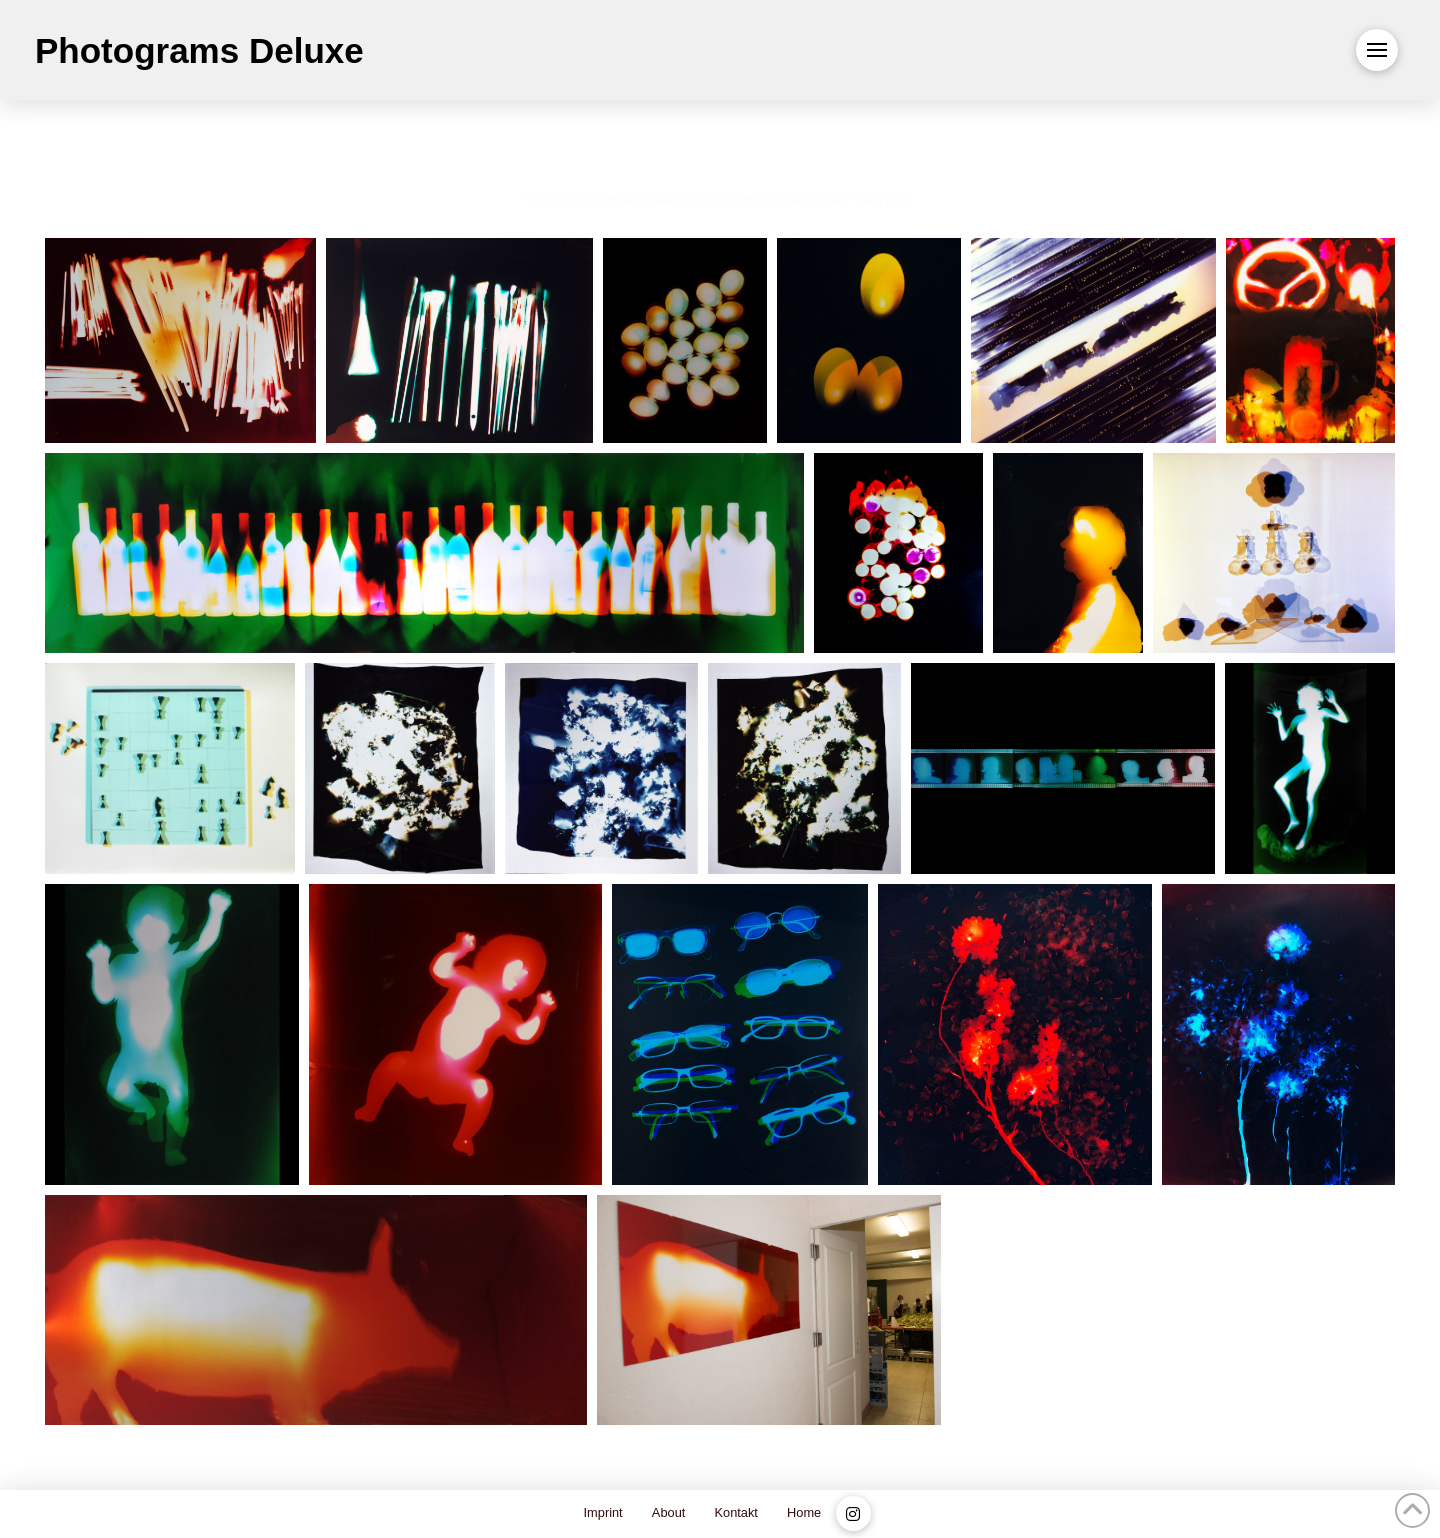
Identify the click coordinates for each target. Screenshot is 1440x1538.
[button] (1377, 50)
